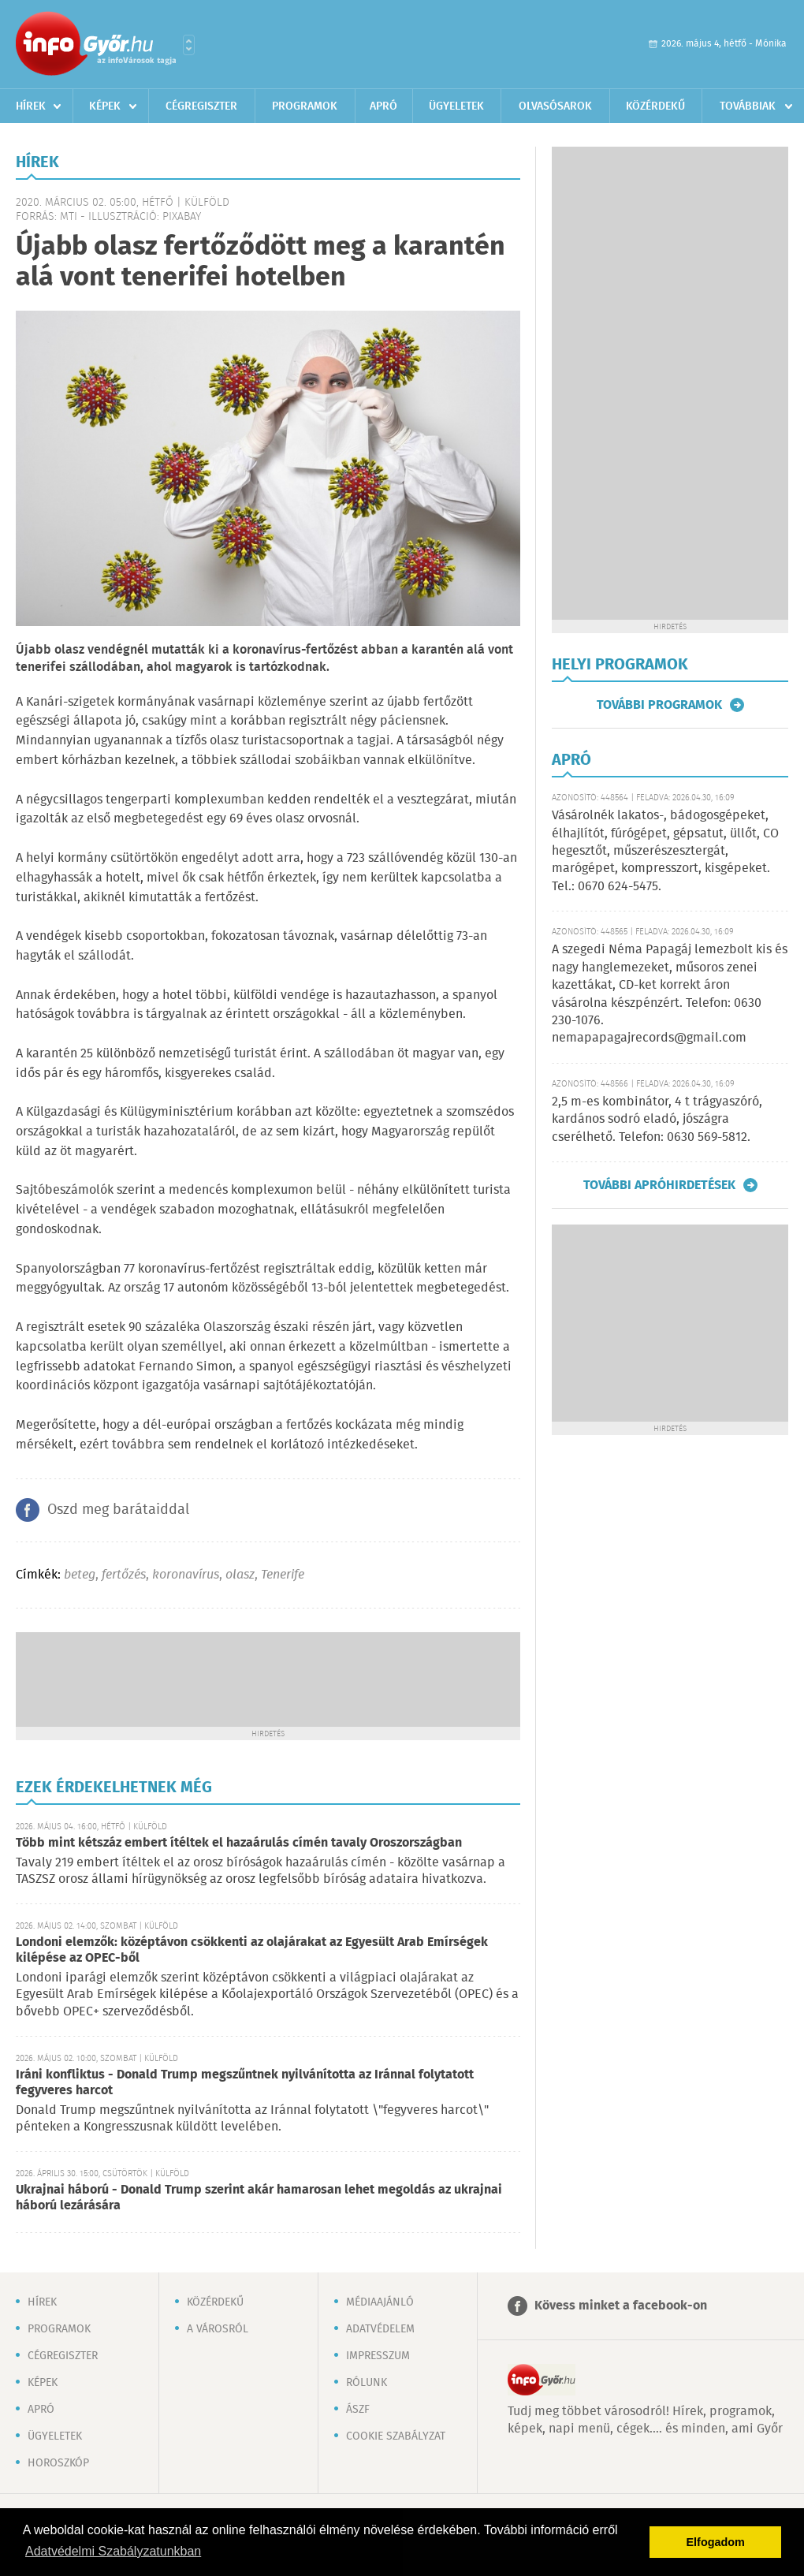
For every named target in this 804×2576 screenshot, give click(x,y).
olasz (240, 1575)
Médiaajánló (380, 2302)
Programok (304, 106)
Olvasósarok (555, 106)
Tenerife (282, 1575)
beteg (79, 1575)
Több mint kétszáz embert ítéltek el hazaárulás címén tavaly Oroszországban (239, 1843)
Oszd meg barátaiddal (118, 1510)
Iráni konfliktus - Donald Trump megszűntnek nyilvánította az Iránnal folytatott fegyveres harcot (245, 2083)
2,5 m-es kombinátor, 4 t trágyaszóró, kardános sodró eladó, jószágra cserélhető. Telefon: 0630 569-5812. (657, 1119)
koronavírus (185, 1575)
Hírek (31, 106)
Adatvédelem (380, 2329)
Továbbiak (748, 106)
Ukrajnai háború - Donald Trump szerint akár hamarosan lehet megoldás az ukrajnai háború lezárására (259, 2198)
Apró (383, 106)
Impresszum (378, 2356)
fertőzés (124, 1575)
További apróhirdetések (659, 1185)
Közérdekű (655, 106)
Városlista (189, 45)
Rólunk (366, 2382)
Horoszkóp (58, 2463)
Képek (105, 106)
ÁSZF (358, 2409)
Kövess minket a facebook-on (620, 2306)
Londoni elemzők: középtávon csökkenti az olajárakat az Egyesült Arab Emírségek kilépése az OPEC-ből (252, 1950)
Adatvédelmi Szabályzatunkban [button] (113, 2551)
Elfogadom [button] (716, 2542)
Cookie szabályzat (395, 2436)
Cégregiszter (201, 106)
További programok (659, 705)
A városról (217, 2329)
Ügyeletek (456, 106)
